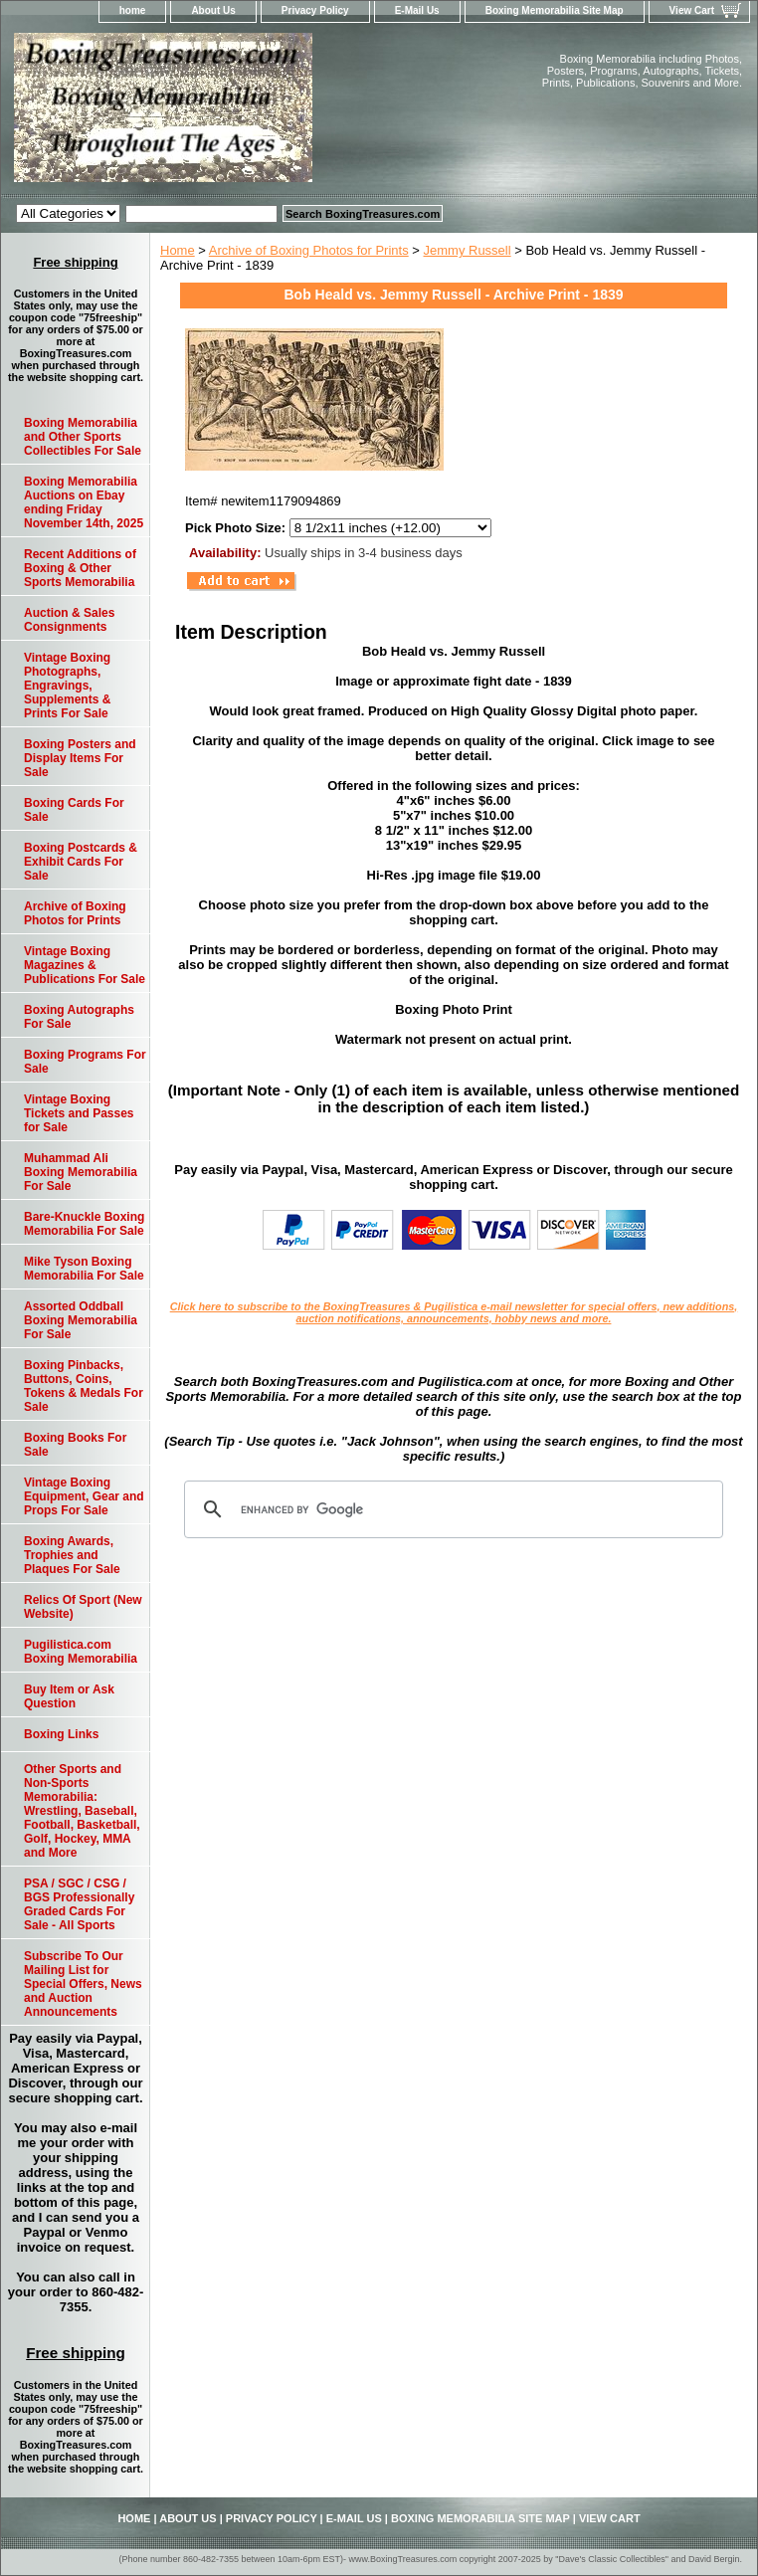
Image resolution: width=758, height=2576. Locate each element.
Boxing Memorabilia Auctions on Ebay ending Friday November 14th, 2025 (83, 502)
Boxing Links (61, 1734)
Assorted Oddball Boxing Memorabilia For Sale (80, 1320)
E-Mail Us (417, 10)
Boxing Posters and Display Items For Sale (80, 758)
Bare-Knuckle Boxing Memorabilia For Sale (84, 1224)
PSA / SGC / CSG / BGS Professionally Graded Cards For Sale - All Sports (79, 1904)
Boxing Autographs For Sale (79, 1017)
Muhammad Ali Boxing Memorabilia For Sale (80, 1172)
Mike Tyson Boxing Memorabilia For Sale (84, 1269)
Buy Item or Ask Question (69, 1696)
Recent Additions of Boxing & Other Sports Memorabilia (80, 568)
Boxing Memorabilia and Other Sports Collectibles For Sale (82, 437)
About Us (213, 10)
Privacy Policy (315, 10)
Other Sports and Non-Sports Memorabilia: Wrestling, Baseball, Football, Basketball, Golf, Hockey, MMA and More (82, 1811)
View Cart (691, 10)
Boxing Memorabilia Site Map (554, 10)
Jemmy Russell (467, 250)
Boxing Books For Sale (75, 1445)
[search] (451, 1509)
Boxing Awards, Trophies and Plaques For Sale (72, 1555)
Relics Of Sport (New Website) (83, 1607)
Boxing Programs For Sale (85, 1062)
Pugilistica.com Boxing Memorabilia (80, 1652)
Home (177, 250)
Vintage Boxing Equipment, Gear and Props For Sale (84, 1496)
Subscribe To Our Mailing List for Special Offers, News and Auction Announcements (83, 1984)
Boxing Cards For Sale (74, 810)
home (132, 10)
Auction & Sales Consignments (69, 620)
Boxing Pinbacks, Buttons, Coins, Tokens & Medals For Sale (83, 1386)
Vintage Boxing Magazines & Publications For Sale (84, 965)
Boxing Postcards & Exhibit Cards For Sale (80, 862)
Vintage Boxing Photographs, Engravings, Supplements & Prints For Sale (67, 685)
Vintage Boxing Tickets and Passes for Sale (79, 1113)
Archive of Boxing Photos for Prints (309, 250)
